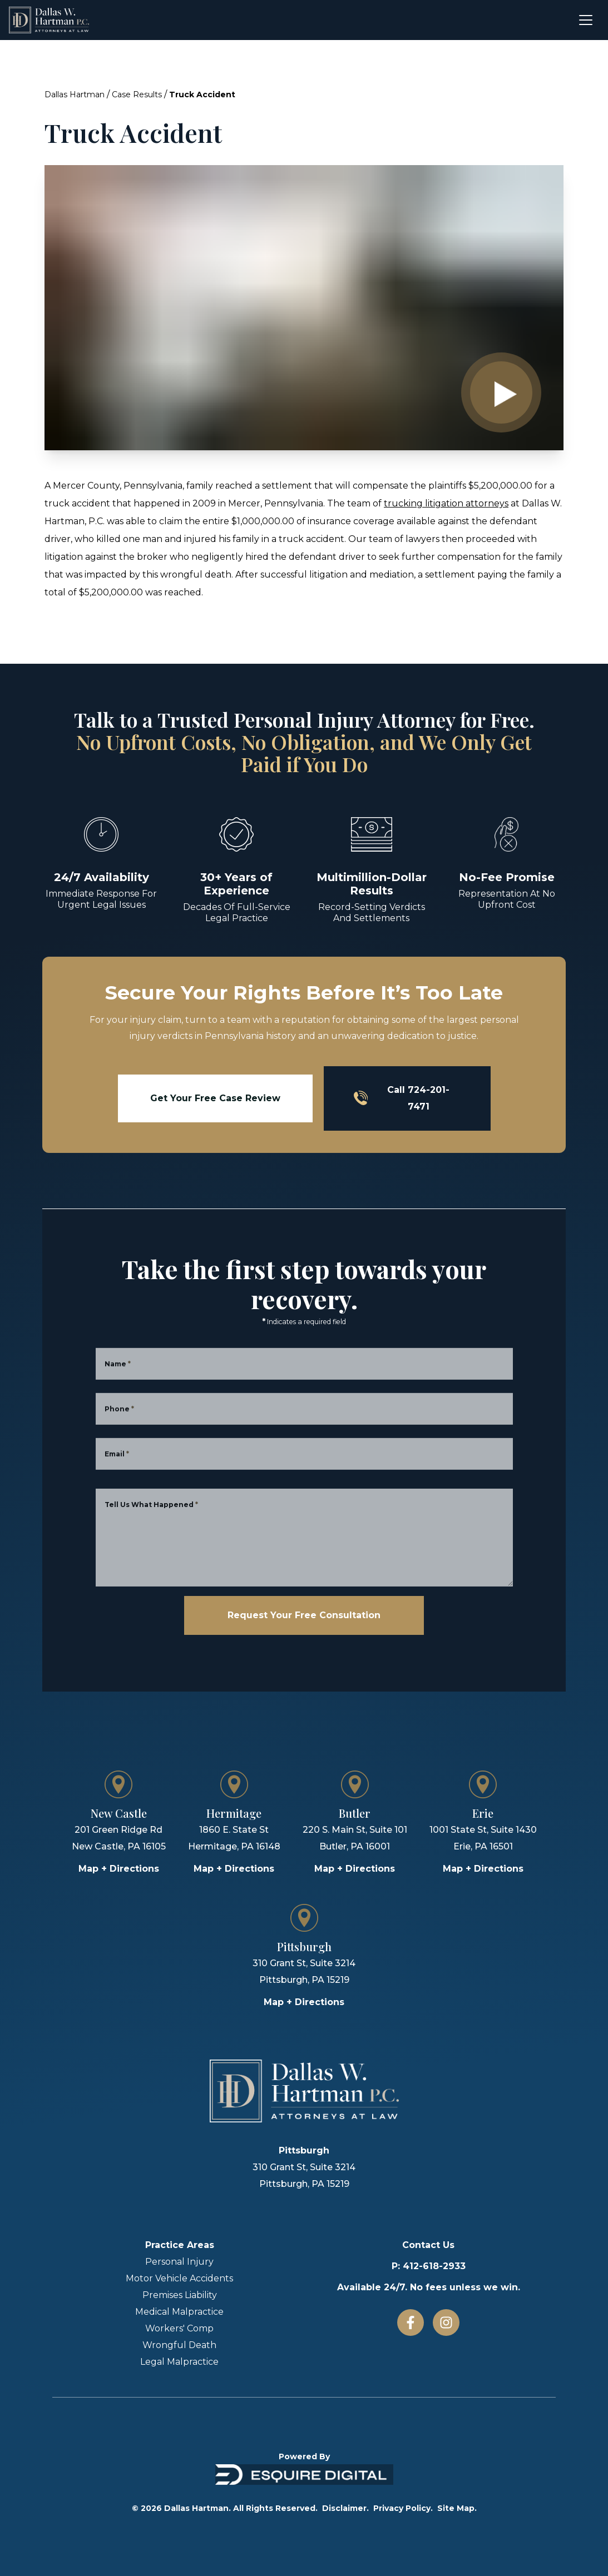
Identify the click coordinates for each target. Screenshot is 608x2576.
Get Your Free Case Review (215, 1098)
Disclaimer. (345, 2508)
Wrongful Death (179, 2345)
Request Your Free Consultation (304, 1615)
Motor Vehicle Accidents (179, 2278)
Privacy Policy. (403, 2508)
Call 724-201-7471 (402, 1098)
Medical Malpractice (179, 2311)
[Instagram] (446, 2322)
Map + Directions (118, 1868)
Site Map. (457, 2508)
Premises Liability (179, 2295)
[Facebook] (410, 2322)
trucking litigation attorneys (446, 503)
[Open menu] (585, 20)
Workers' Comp (179, 2328)
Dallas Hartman (75, 94)
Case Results (137, 94)
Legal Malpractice (179, 2361)
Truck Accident (202, 94)
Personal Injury (179, 2261)
